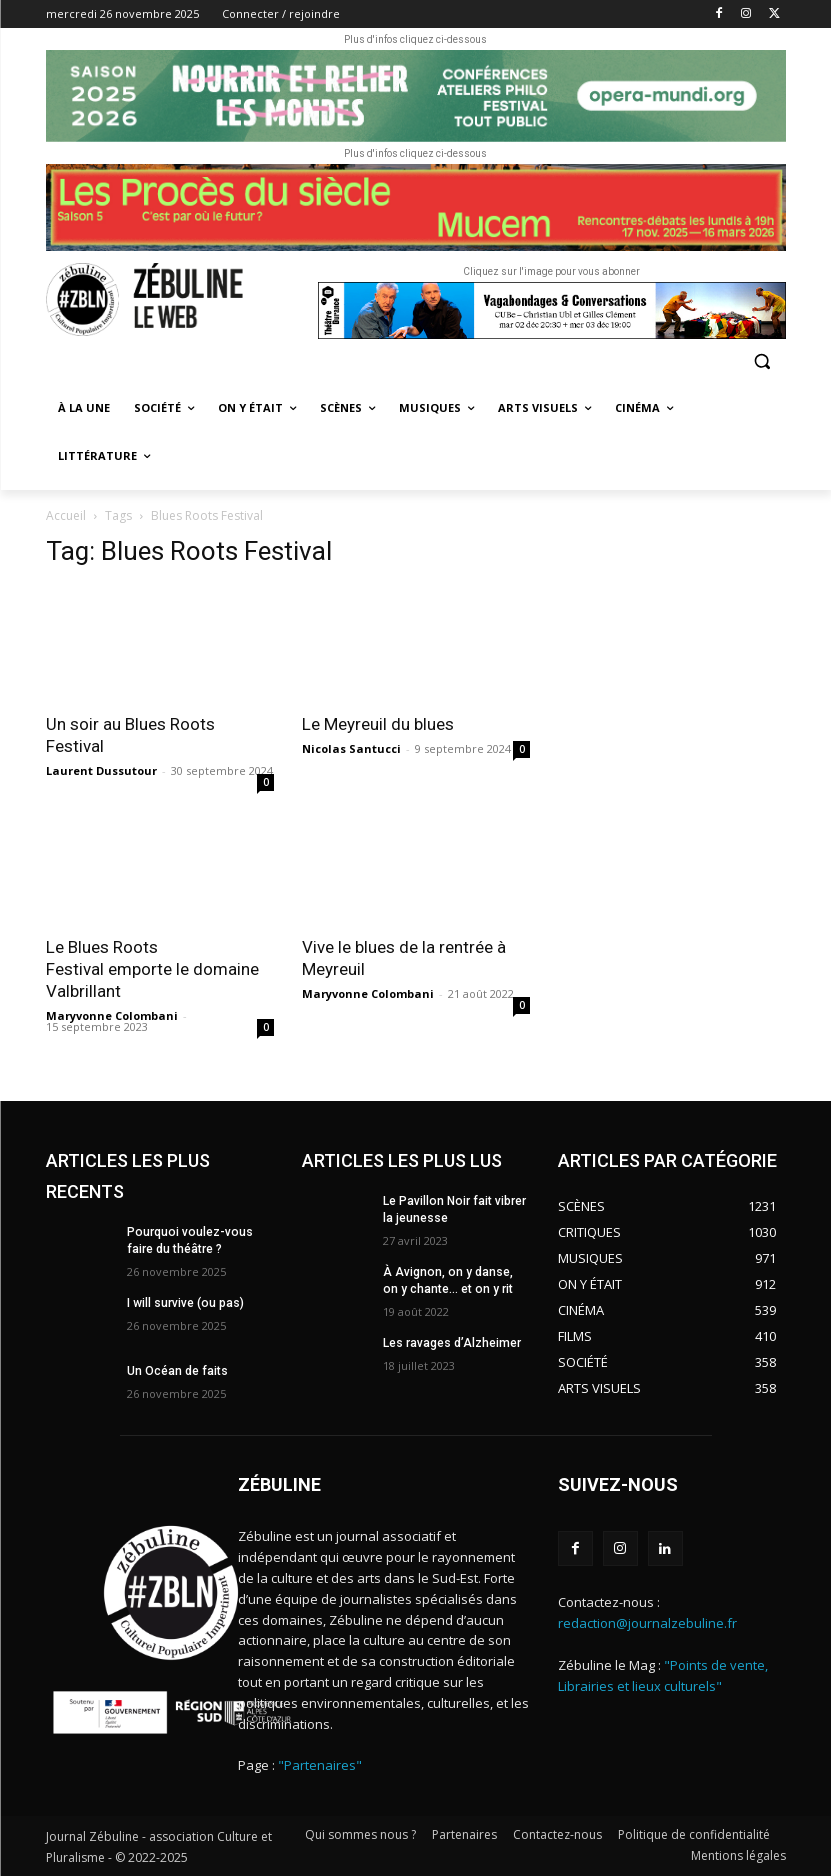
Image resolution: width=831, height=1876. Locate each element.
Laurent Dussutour (101, 770)
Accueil (66, 515)
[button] (762, 360)
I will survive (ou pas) (185, 1303)
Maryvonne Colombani (112, 1015)
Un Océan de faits (177, 1371)
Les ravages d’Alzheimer (452, 1343)
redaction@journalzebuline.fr (647, 1623)
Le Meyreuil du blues (380, 724)
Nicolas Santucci (351, 748)
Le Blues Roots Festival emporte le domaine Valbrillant (152, 969)
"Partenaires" (320, 1765)
